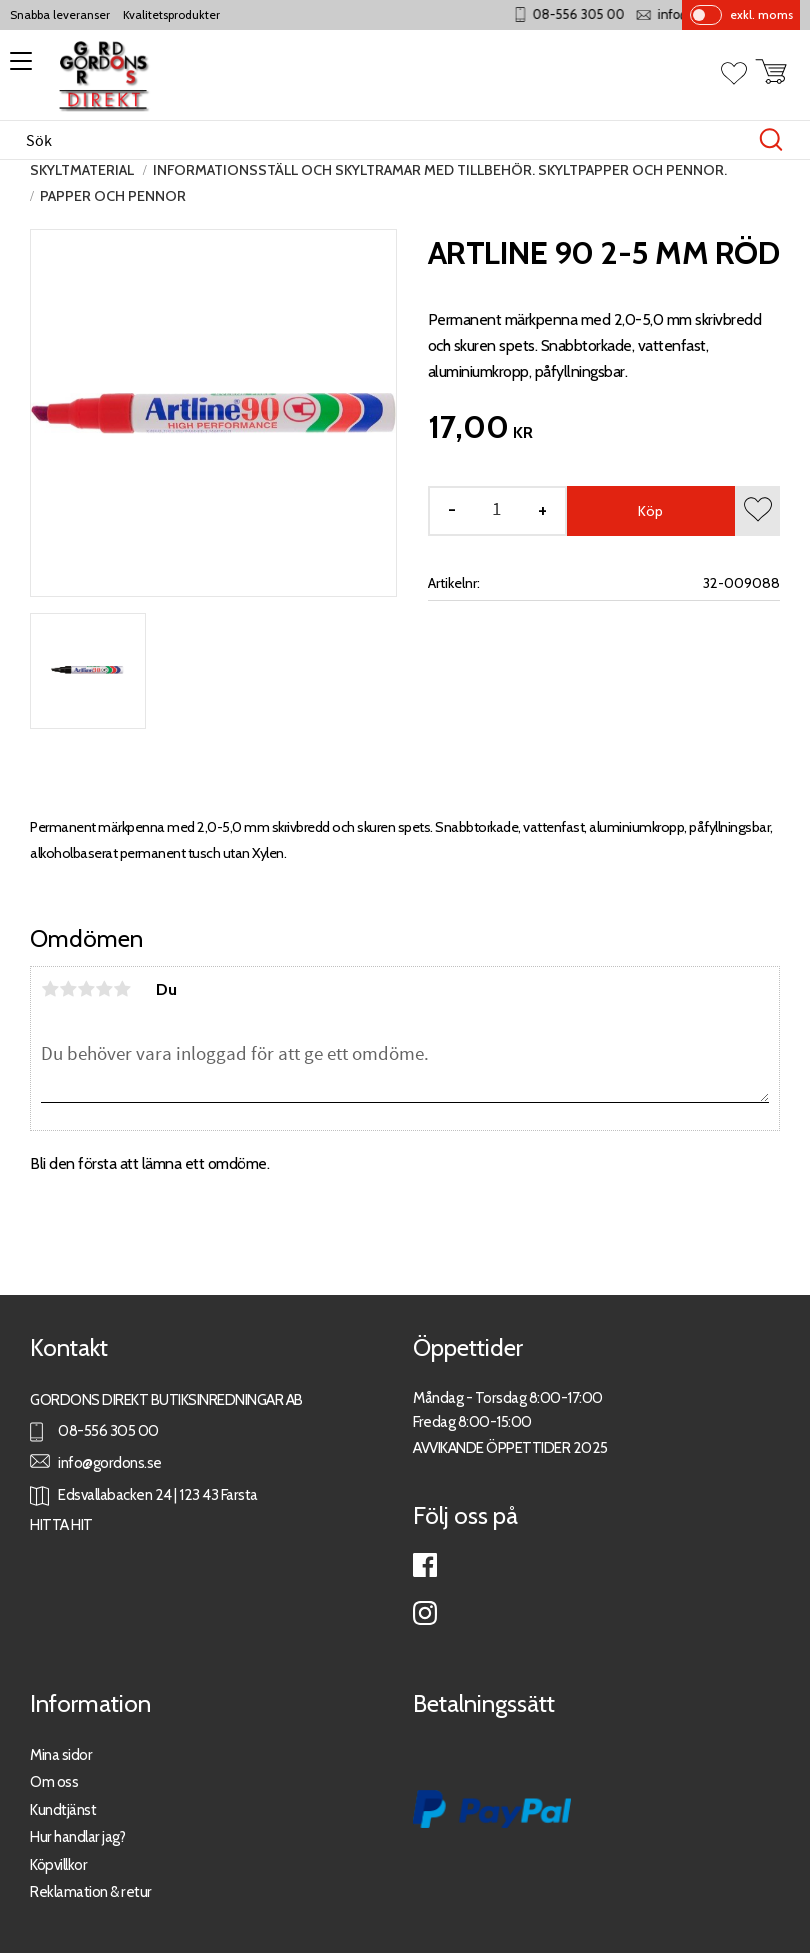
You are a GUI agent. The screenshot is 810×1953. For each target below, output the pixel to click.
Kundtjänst (63, 1809)
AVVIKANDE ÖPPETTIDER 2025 (510, 1447)
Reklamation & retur (91, 1891)
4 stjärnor (104, 989)
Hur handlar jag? (77, 1836)
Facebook (425, 1565)
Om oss (54, 1781)
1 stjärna (50, 989)
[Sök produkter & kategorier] (384, 140)
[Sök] (771, 140)
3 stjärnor (86, 989)
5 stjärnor (122, 989)
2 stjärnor (68, 989)
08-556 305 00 (614, 14)
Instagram (425, 1613)
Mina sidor (61, 1754)
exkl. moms (761, 14)
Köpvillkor (58, 1864)
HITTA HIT (61, 1524)
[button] (17, 68)
